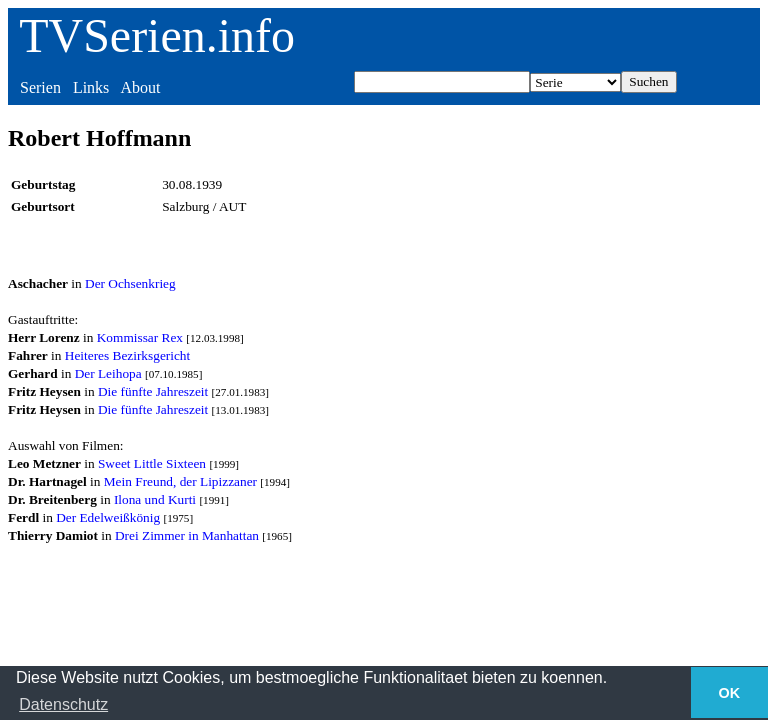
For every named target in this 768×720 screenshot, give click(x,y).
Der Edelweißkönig (108, 517)
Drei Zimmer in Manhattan (187, 535)
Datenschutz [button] (63, 704)
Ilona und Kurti (155, 499)
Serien (40, 87)
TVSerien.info (157, 35)
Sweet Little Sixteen (152, 463)
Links (91, 87)
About (140, 87)
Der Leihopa (108, 373)
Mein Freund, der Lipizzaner (180, 481)
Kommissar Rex (140, 337)
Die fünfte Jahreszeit (153, 391)
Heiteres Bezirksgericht (127, 355)
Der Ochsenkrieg (130, 283)
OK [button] (730, 693)
